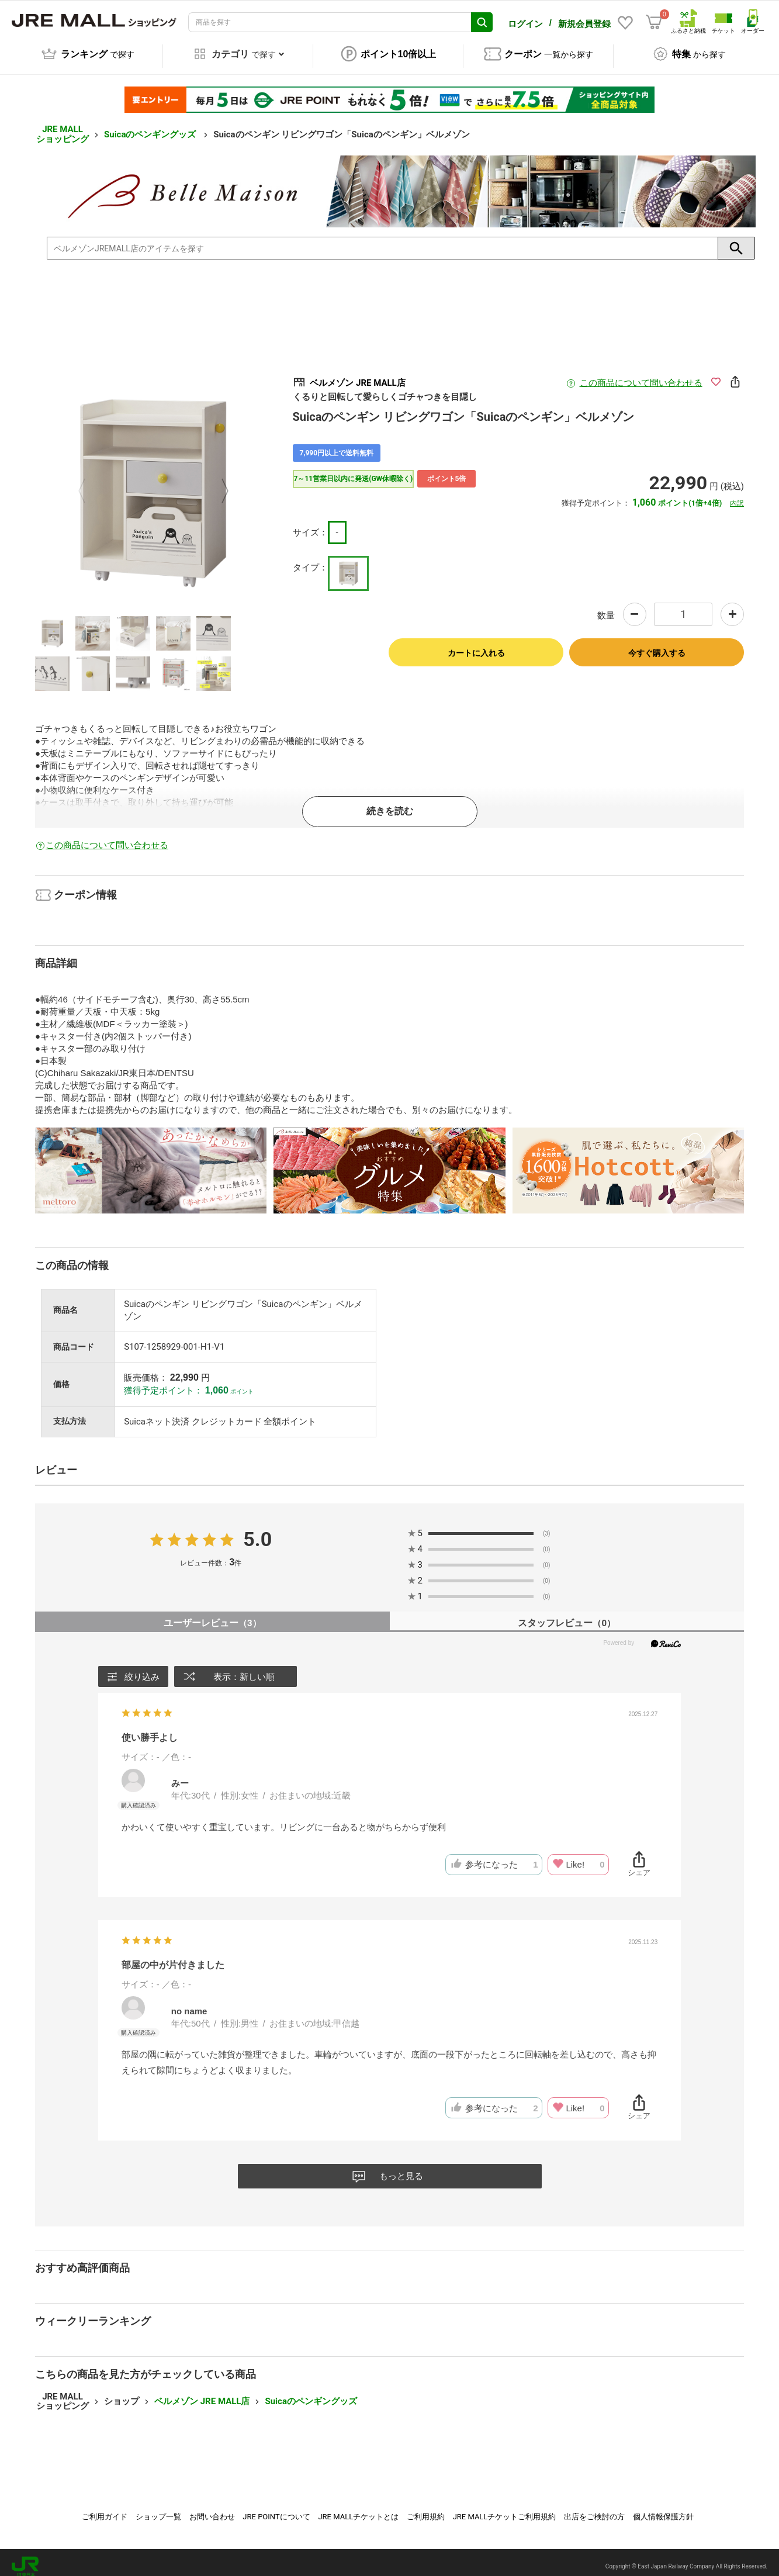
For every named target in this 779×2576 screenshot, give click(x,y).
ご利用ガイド (104, 2508)
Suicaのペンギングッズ (151, 126)
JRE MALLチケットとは (358, 2508)
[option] (153, 483)
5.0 (257, 1531)
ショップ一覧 (158, 2508)
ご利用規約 (426, 2508)
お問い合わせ (212, 2508)
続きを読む (389, 802)
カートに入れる (476, 644)
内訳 (737, 495)
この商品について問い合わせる (641, 374)
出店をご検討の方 (594, 2508)
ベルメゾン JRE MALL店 (202, 2393)
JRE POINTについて (276, 2508)
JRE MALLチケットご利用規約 (504, 2508)
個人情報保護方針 (663, 2508)
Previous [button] (88, 483)
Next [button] (218, 483)
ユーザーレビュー (212, 1614)
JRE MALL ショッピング (62, 126)
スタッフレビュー (566, 1614)
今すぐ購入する (656, 644)
